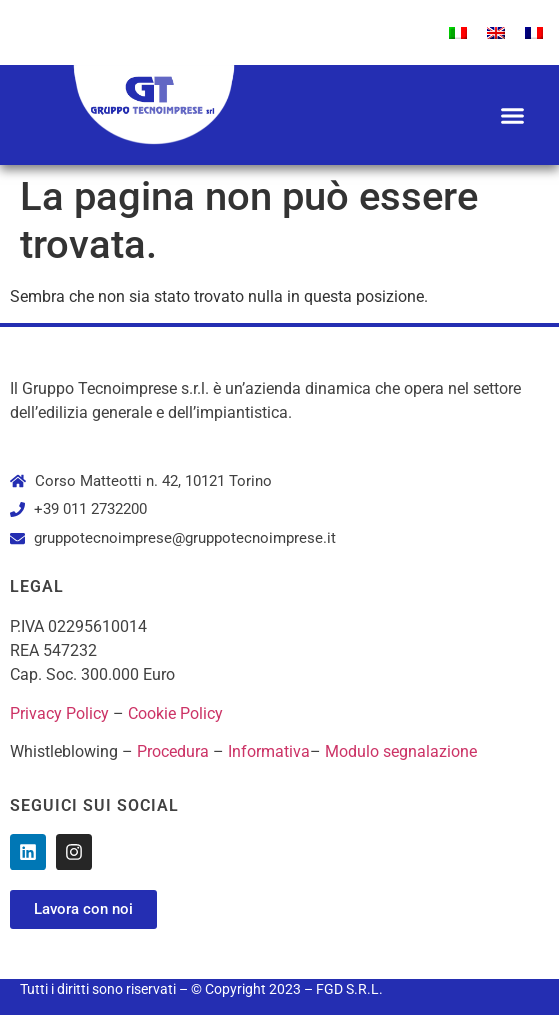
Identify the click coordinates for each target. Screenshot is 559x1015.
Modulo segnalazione (401, 751)
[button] (513, 115)
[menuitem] (458, 32)
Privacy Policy (59, 713)
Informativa (269, 751)
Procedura (173, 751)
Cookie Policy (175, 713)
